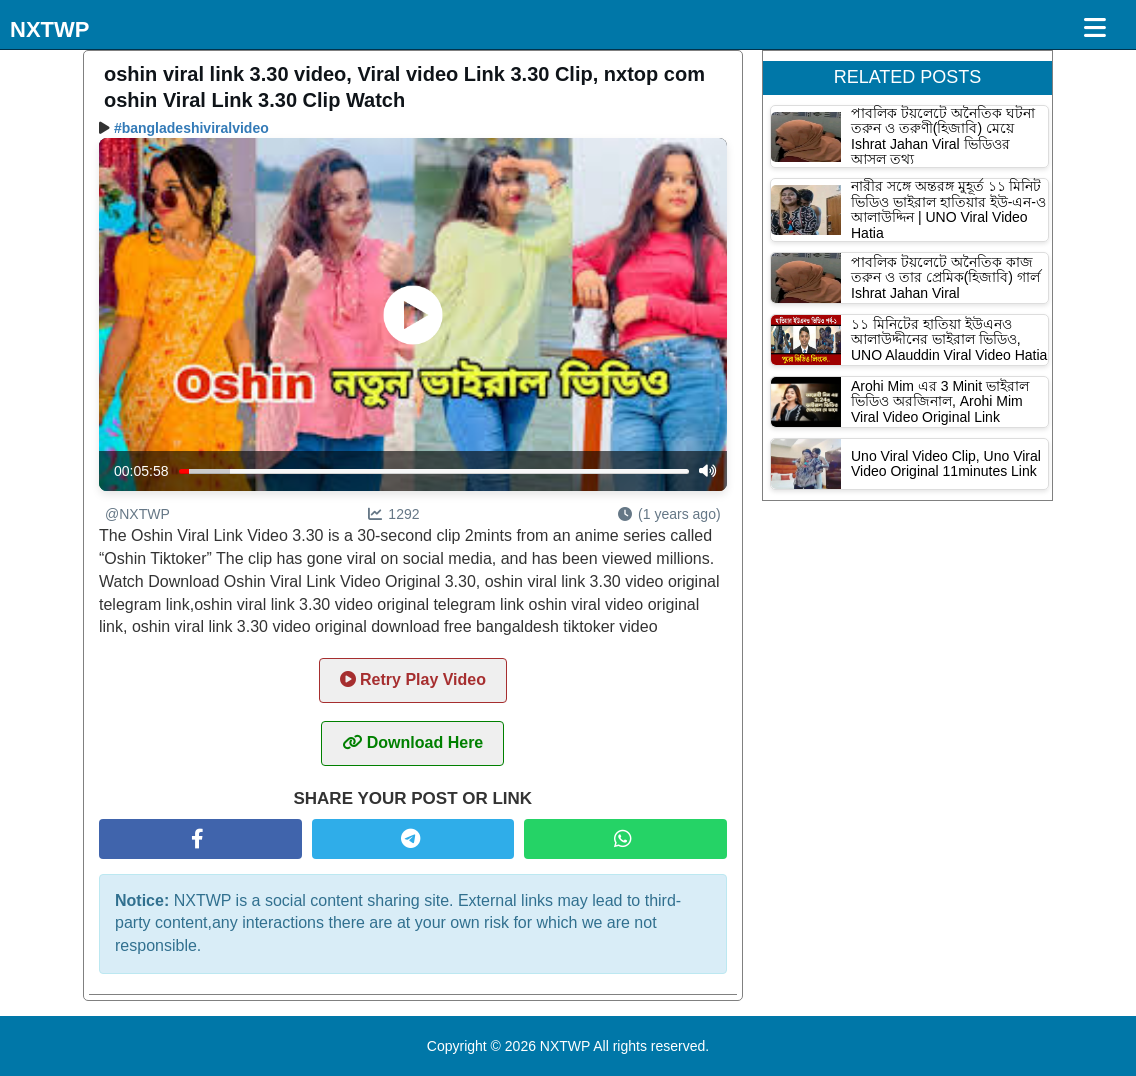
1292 (393, 514)
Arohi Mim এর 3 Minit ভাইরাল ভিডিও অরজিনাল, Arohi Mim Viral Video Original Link (940, 401)
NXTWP (49, 29)
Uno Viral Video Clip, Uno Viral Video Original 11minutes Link (946, 463)
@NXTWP (137, 514)
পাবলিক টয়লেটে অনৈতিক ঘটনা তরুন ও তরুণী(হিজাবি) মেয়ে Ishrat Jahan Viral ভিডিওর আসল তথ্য (943, 136)
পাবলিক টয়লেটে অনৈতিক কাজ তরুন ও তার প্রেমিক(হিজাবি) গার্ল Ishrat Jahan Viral (945, 277)
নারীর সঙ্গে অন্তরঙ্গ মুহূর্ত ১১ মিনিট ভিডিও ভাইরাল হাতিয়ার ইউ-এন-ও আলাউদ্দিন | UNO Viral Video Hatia (948, 209)
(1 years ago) (669, 514)
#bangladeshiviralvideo (191, 128)
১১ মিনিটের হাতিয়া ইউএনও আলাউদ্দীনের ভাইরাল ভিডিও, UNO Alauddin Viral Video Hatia (949, 339)
